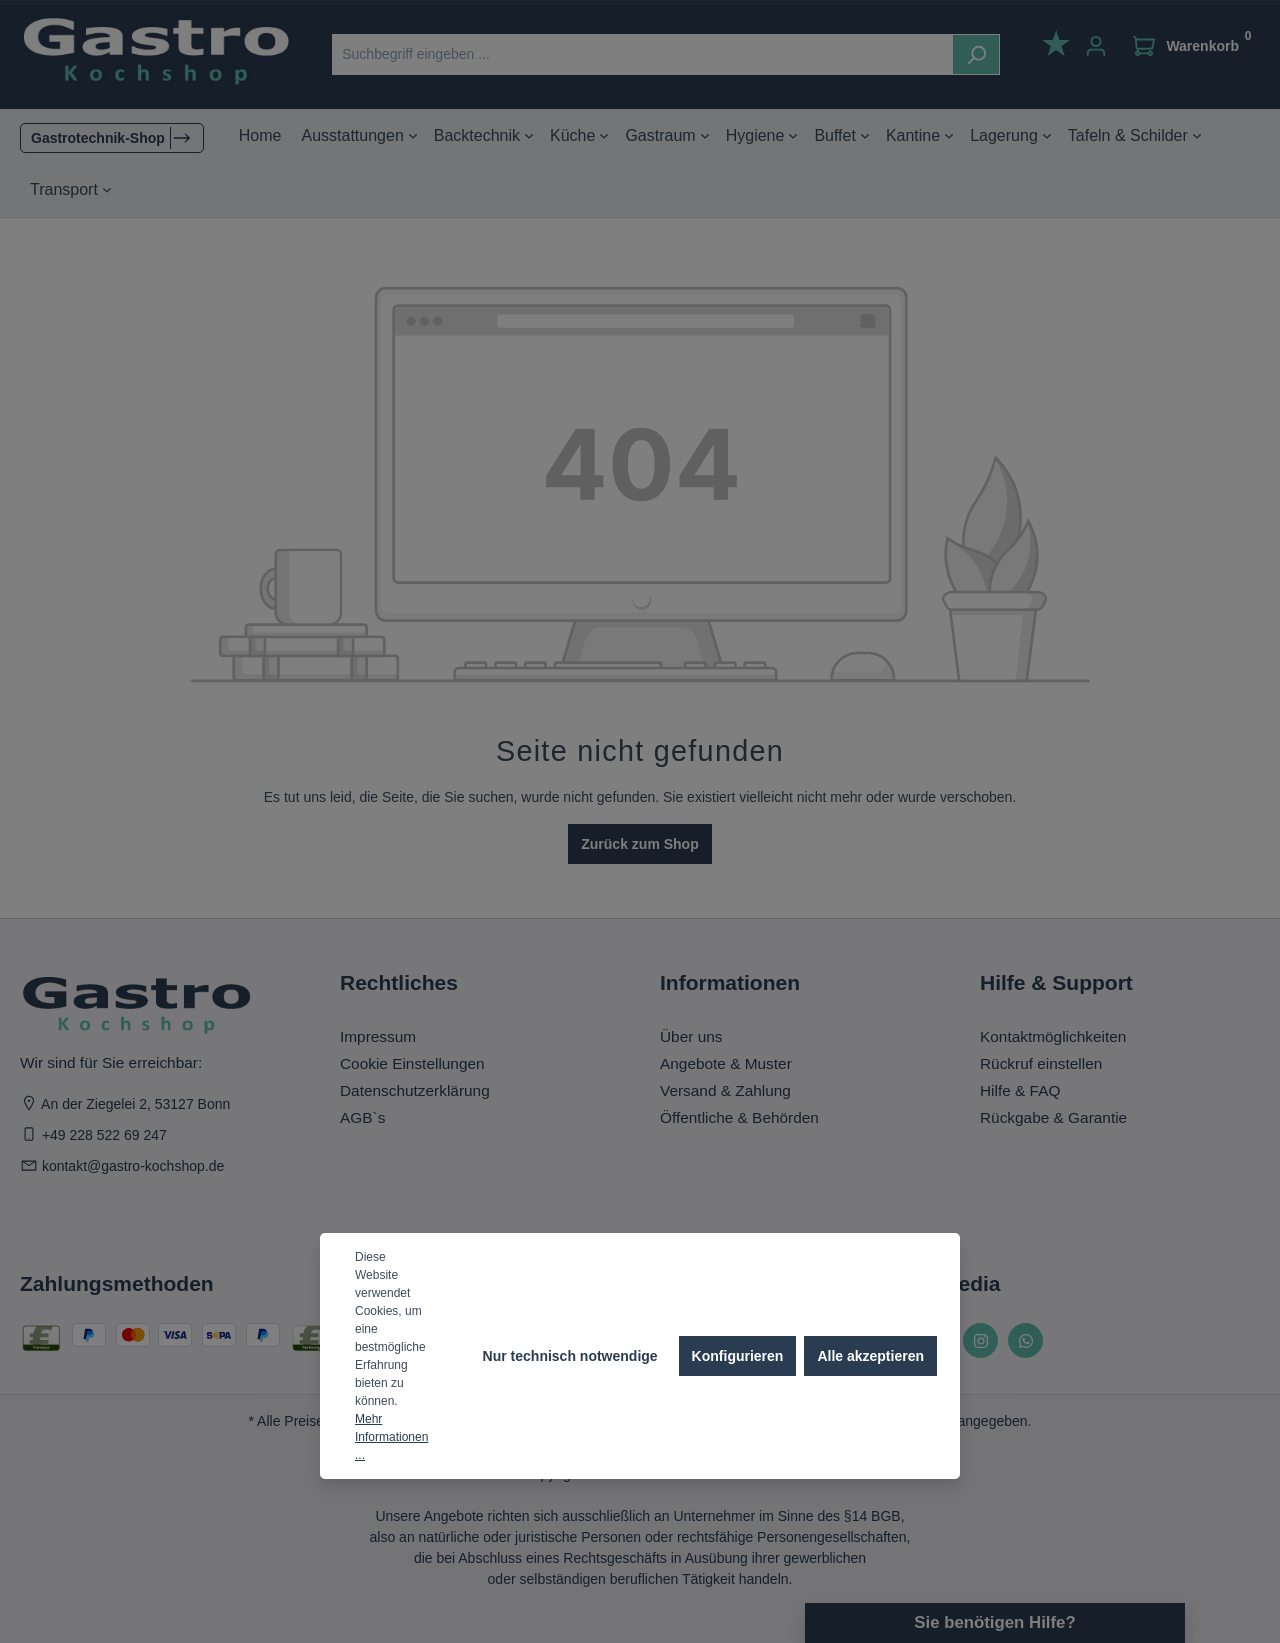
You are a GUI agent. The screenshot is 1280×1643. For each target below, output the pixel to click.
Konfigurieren (738, 1356)
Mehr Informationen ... (391, 1437)
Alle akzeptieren (870, 1356)
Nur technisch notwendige (570, 1356)
